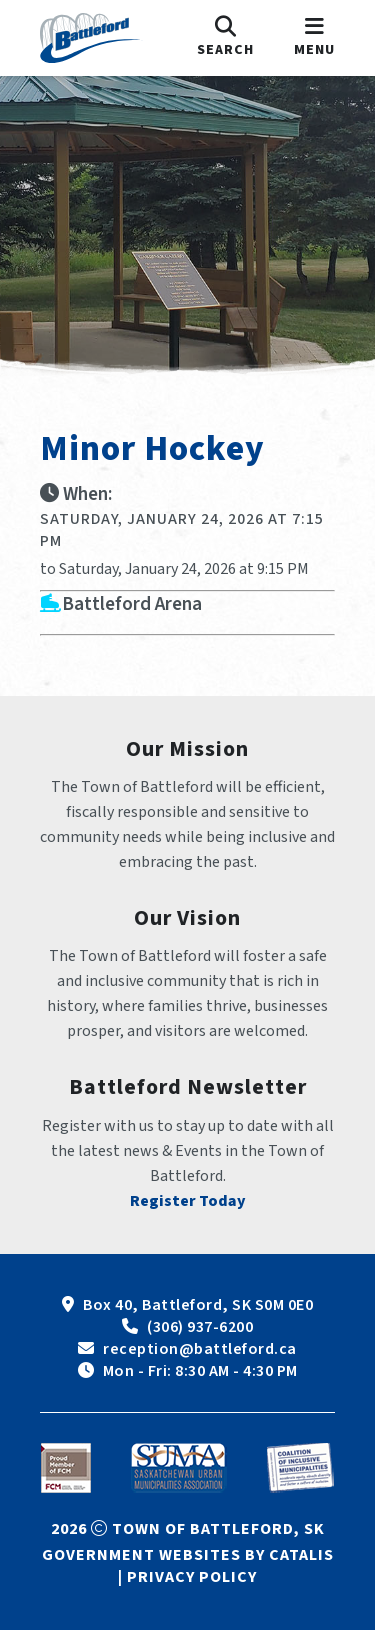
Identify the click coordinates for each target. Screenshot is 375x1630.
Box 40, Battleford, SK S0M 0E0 (198, 1305)
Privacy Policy (192, 1577)
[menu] (314, 38)
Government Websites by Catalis (188, 1555)
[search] (225, 38)
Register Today (188, 1201)
